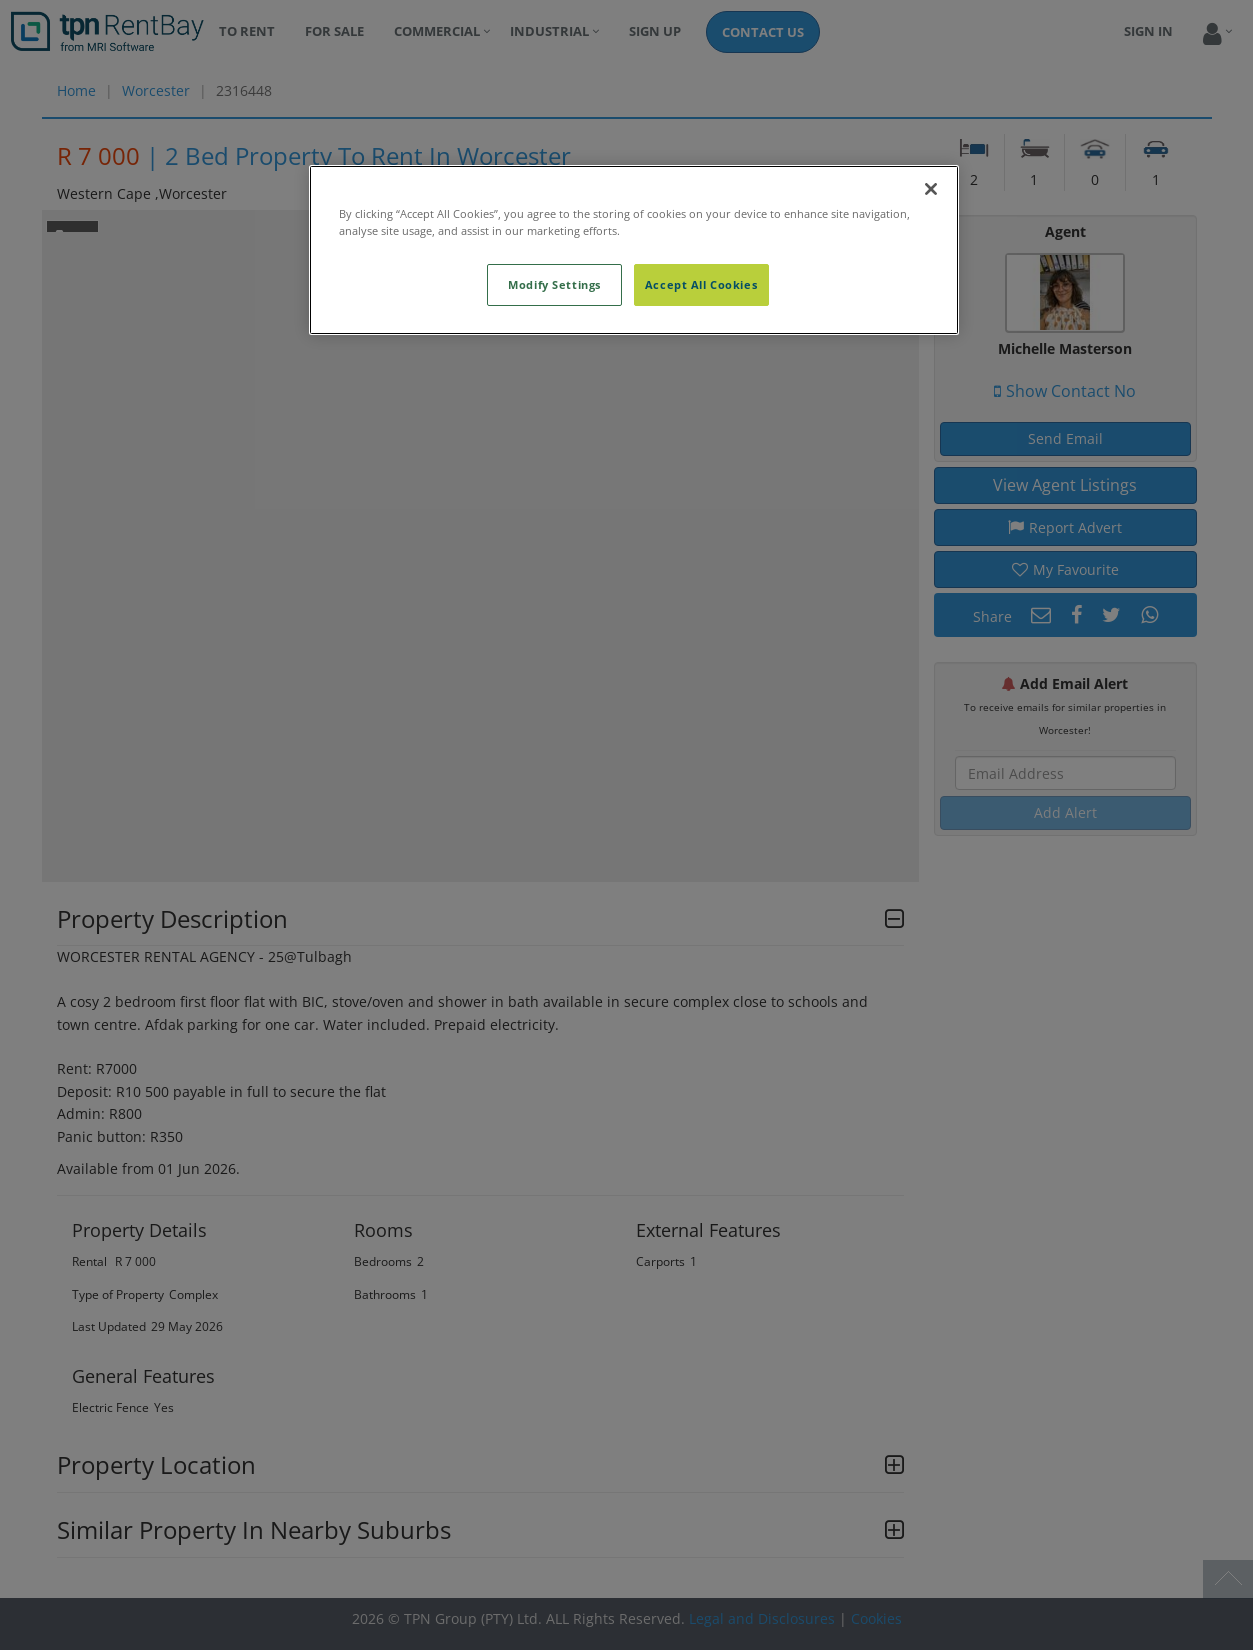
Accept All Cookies (701, 284)
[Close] (931, 189)
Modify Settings (554, 284)
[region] (634, 250)
